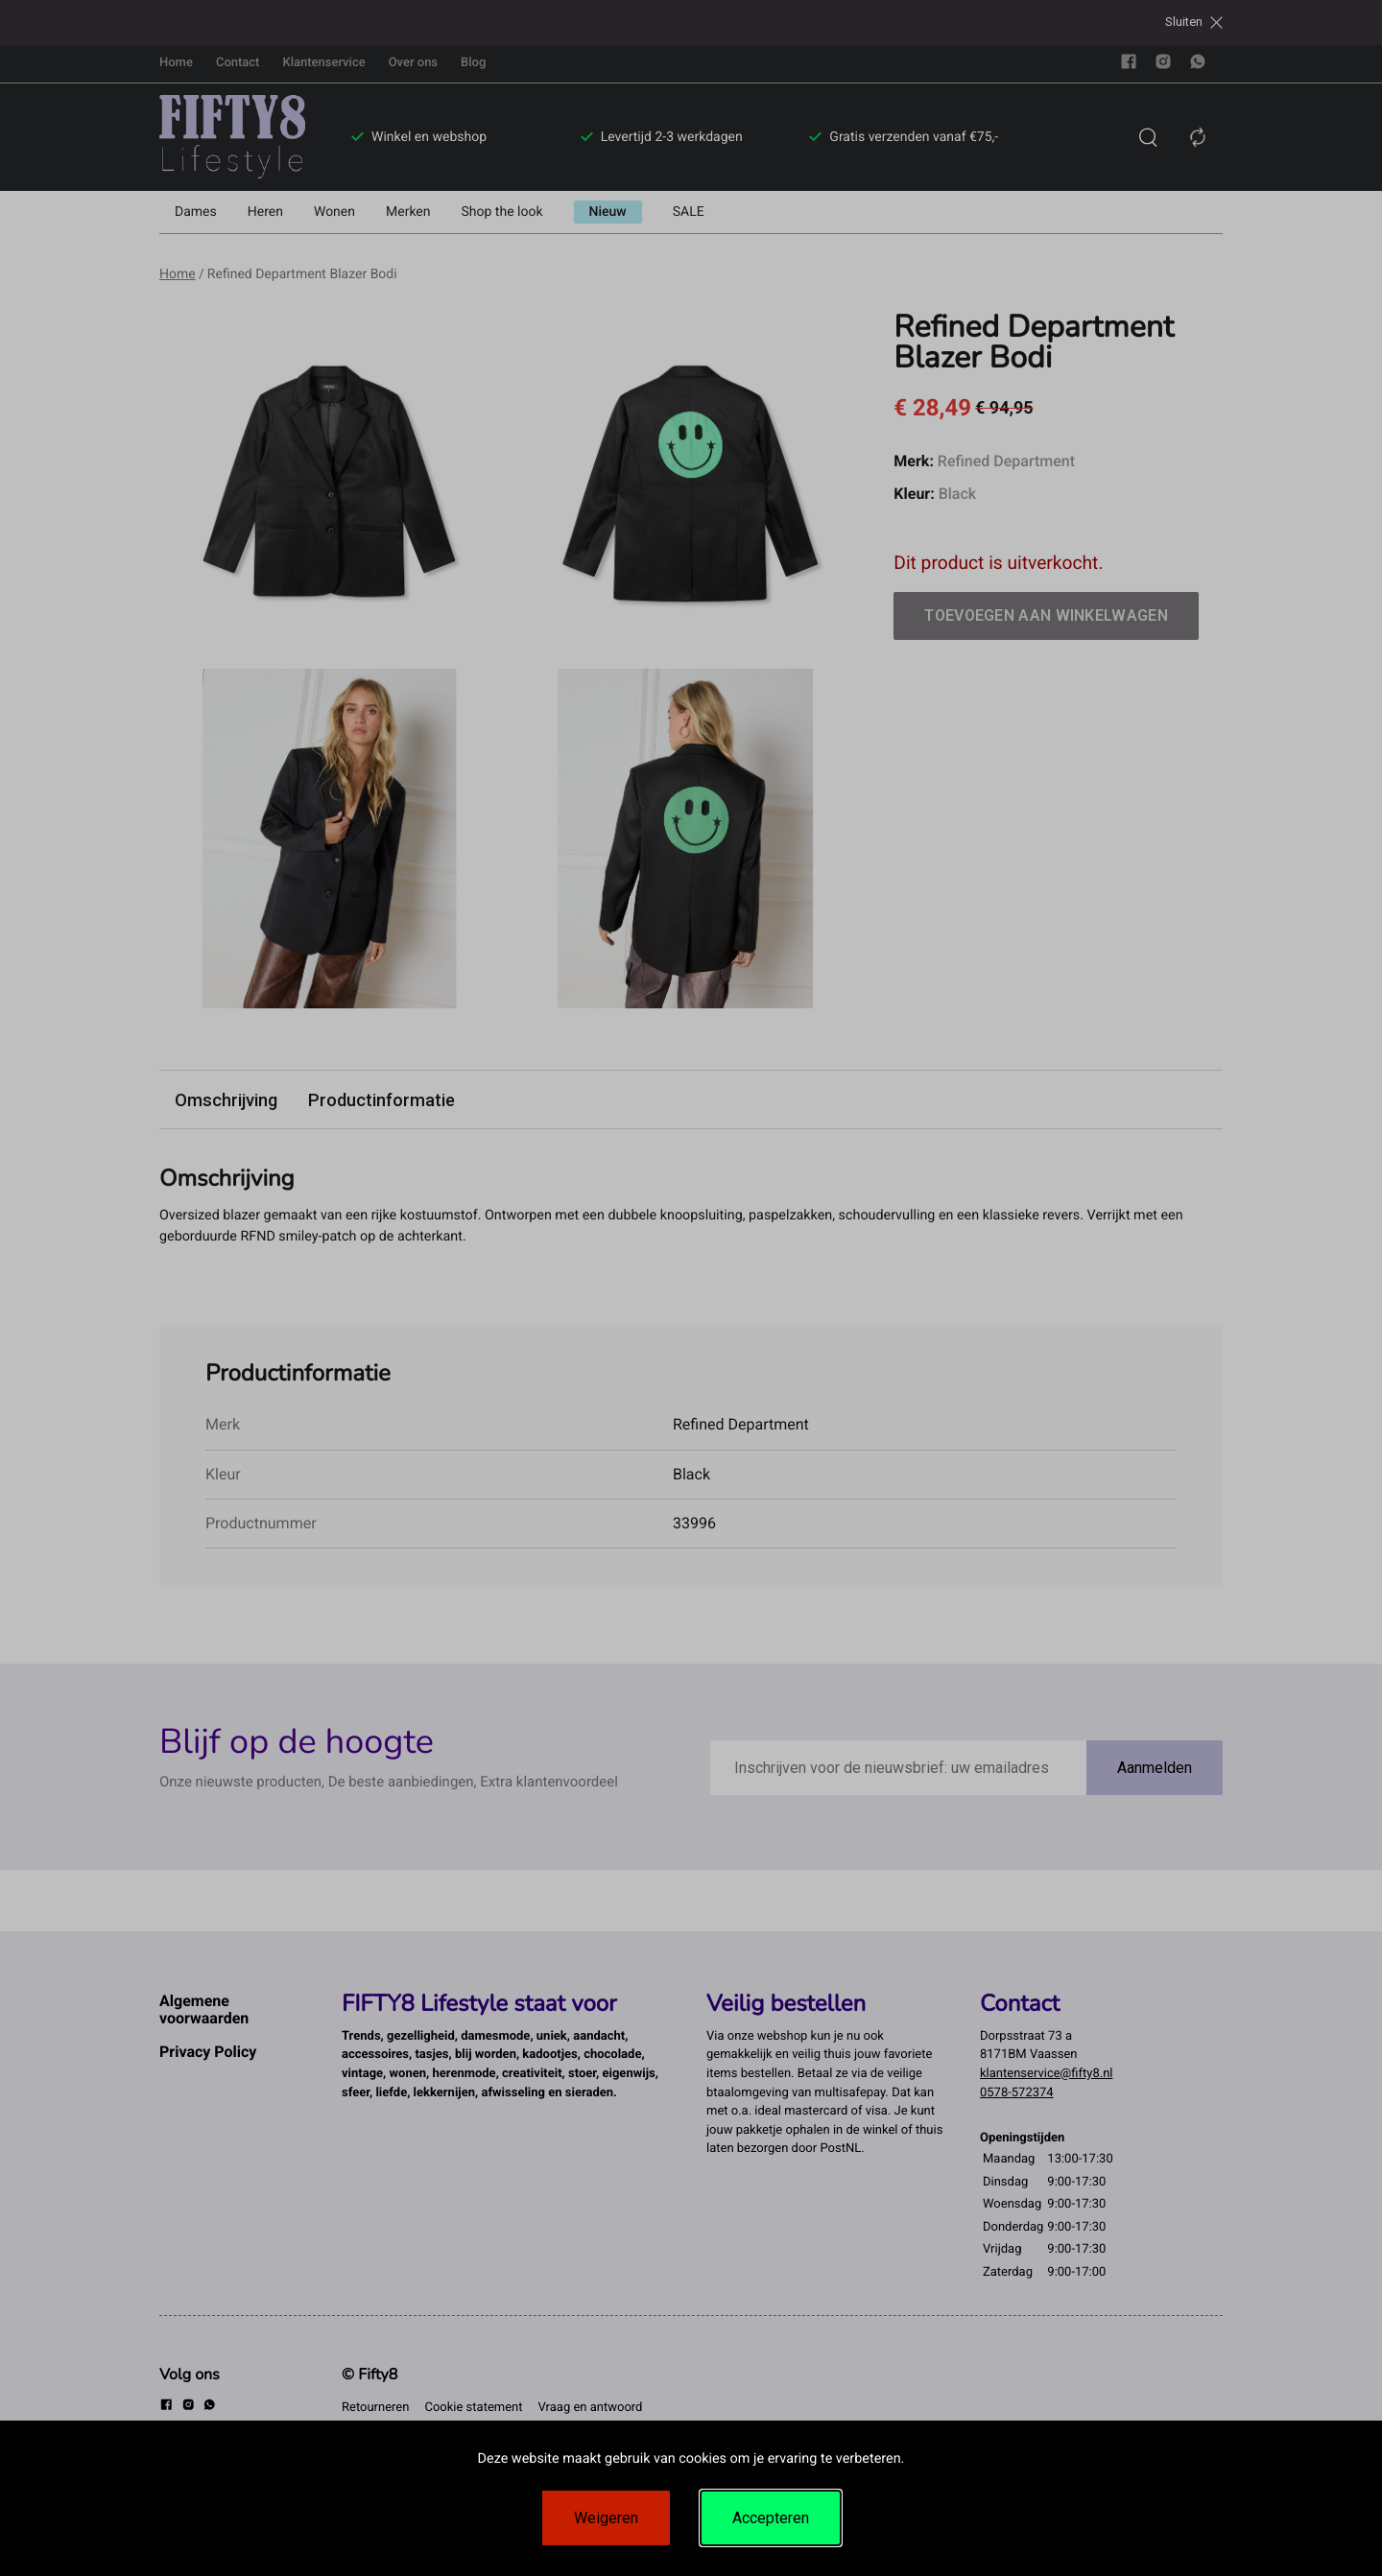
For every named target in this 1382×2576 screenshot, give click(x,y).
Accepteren (770, 2518)
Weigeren (606, 2518)
